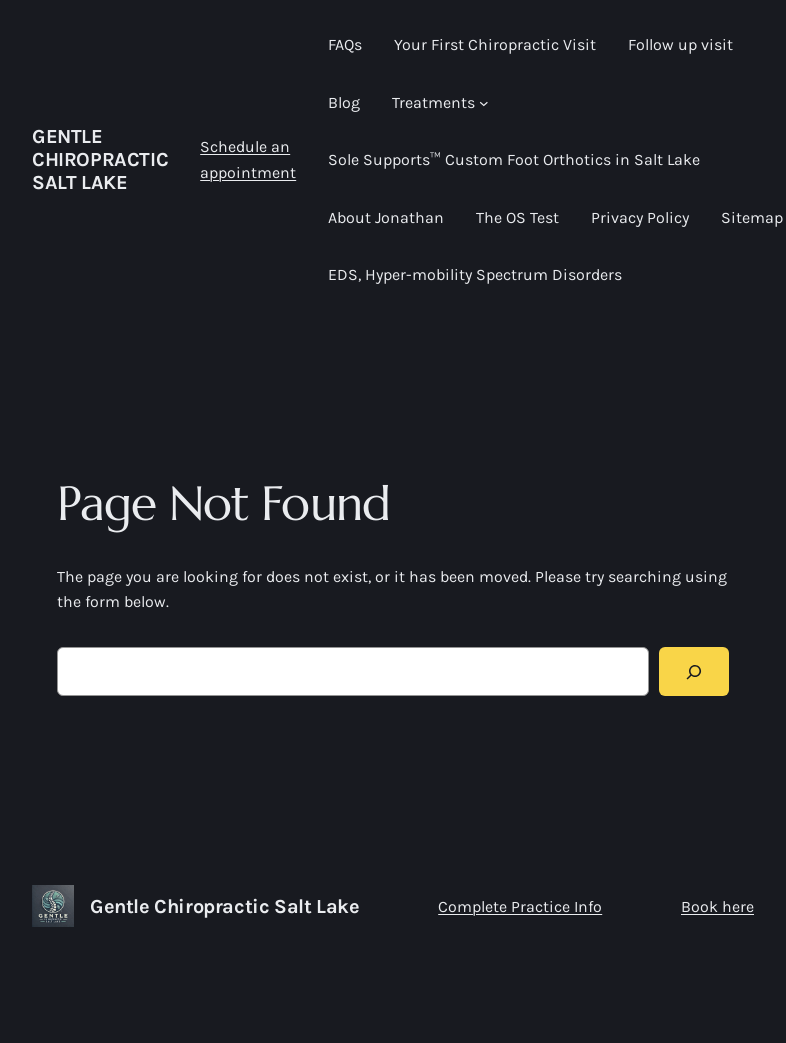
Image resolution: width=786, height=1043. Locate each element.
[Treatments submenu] (484, 103)
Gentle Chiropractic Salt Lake (100, 159)
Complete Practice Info (520, 906)
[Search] (694, 671)
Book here (717, 906)
